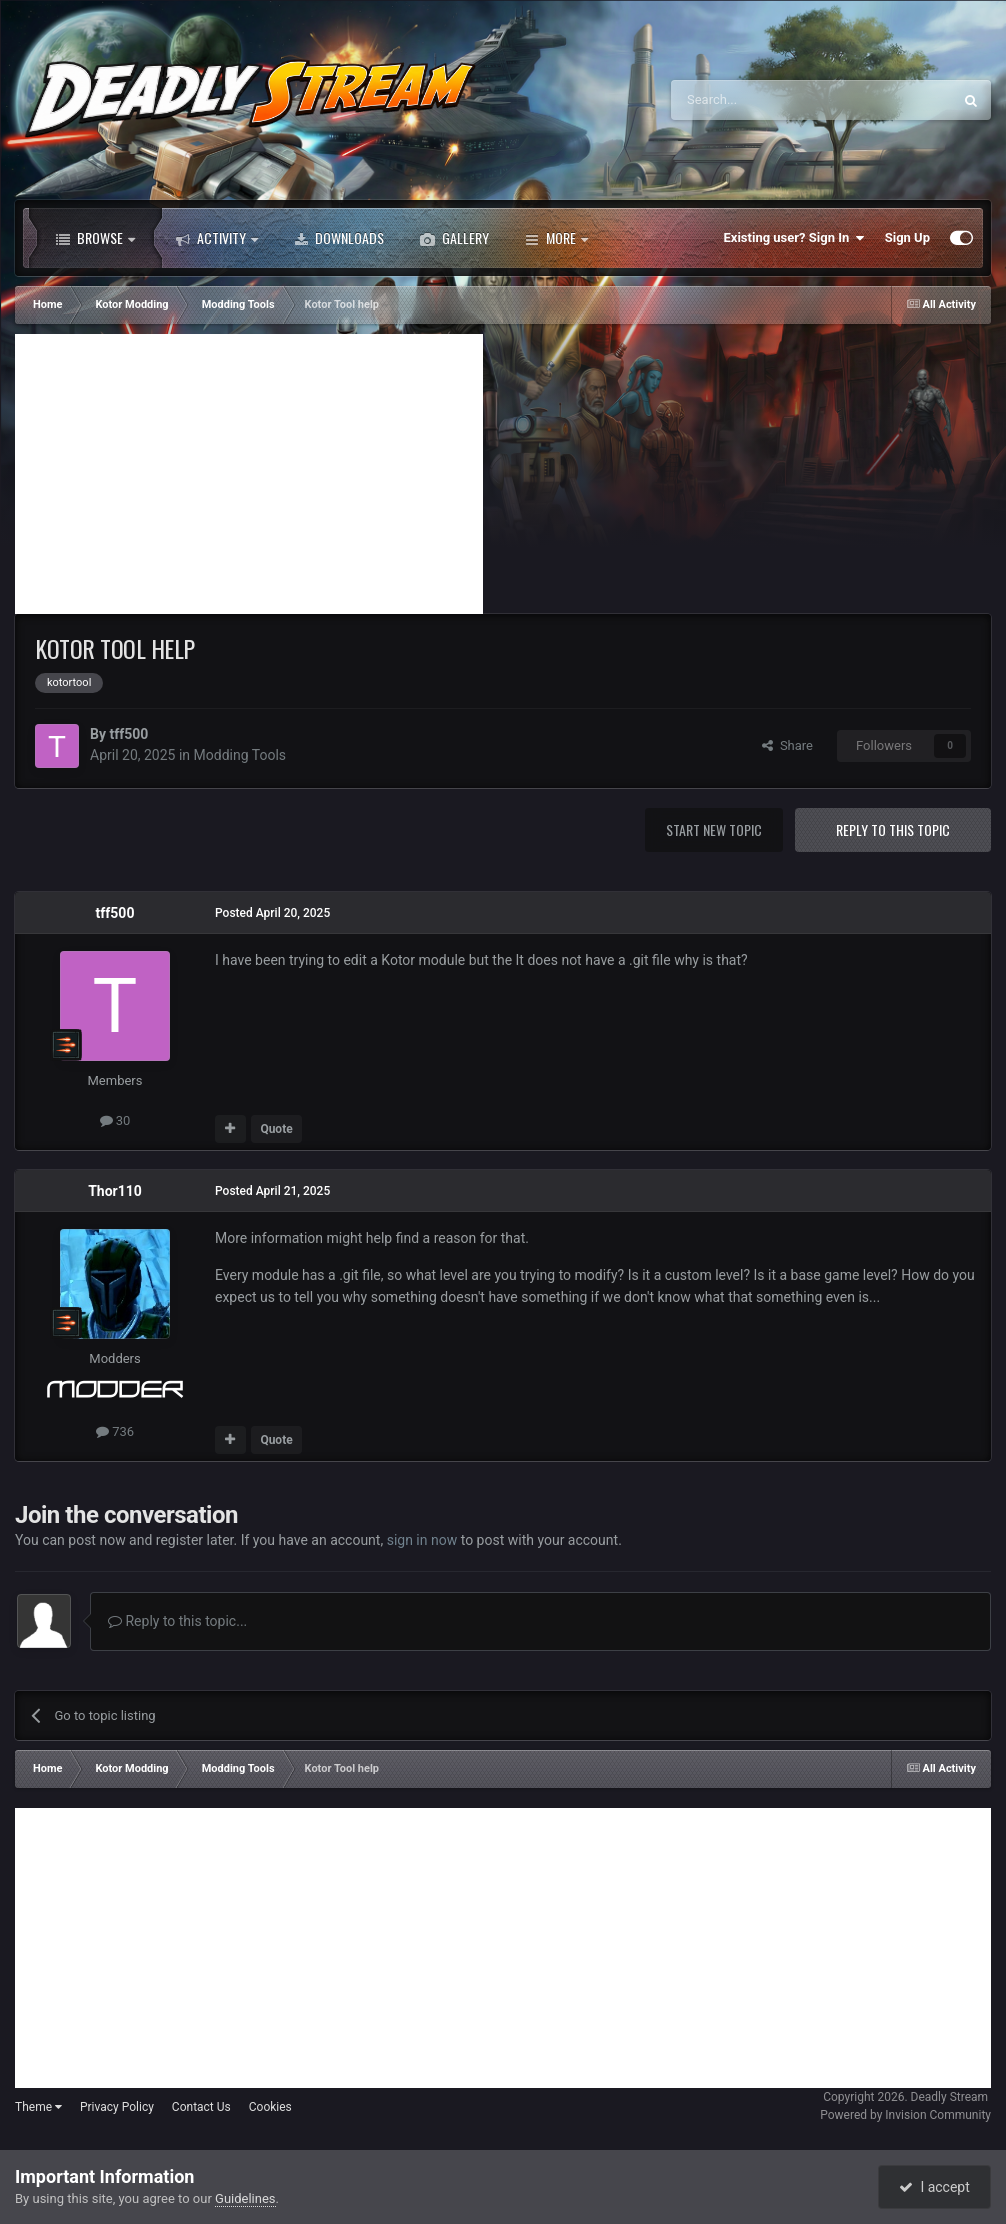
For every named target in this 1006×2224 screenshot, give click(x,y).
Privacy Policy (117, 2107)
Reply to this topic (893, 829)
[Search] (764, 100)
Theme (38, 2107)
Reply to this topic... (177, 1621)
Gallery (454, 238)
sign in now (422, 1540)
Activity (217, 238)
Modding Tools (240, 755)
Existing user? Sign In (794, 238)
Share (787, 745)
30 (115, 1120)
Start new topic (714, 829)
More (556, 238)
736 (115, 1431)
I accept (934, 2187)
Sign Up (907, 237)
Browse (95, 238)
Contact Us (201, 2107)
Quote (276, 1129)
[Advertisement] (249, 474)
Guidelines (245, 2198)
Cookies (270, 2107)
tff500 (128, 734)
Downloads (339, 238)
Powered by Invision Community (905, 2115)
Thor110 (115, 1191)
